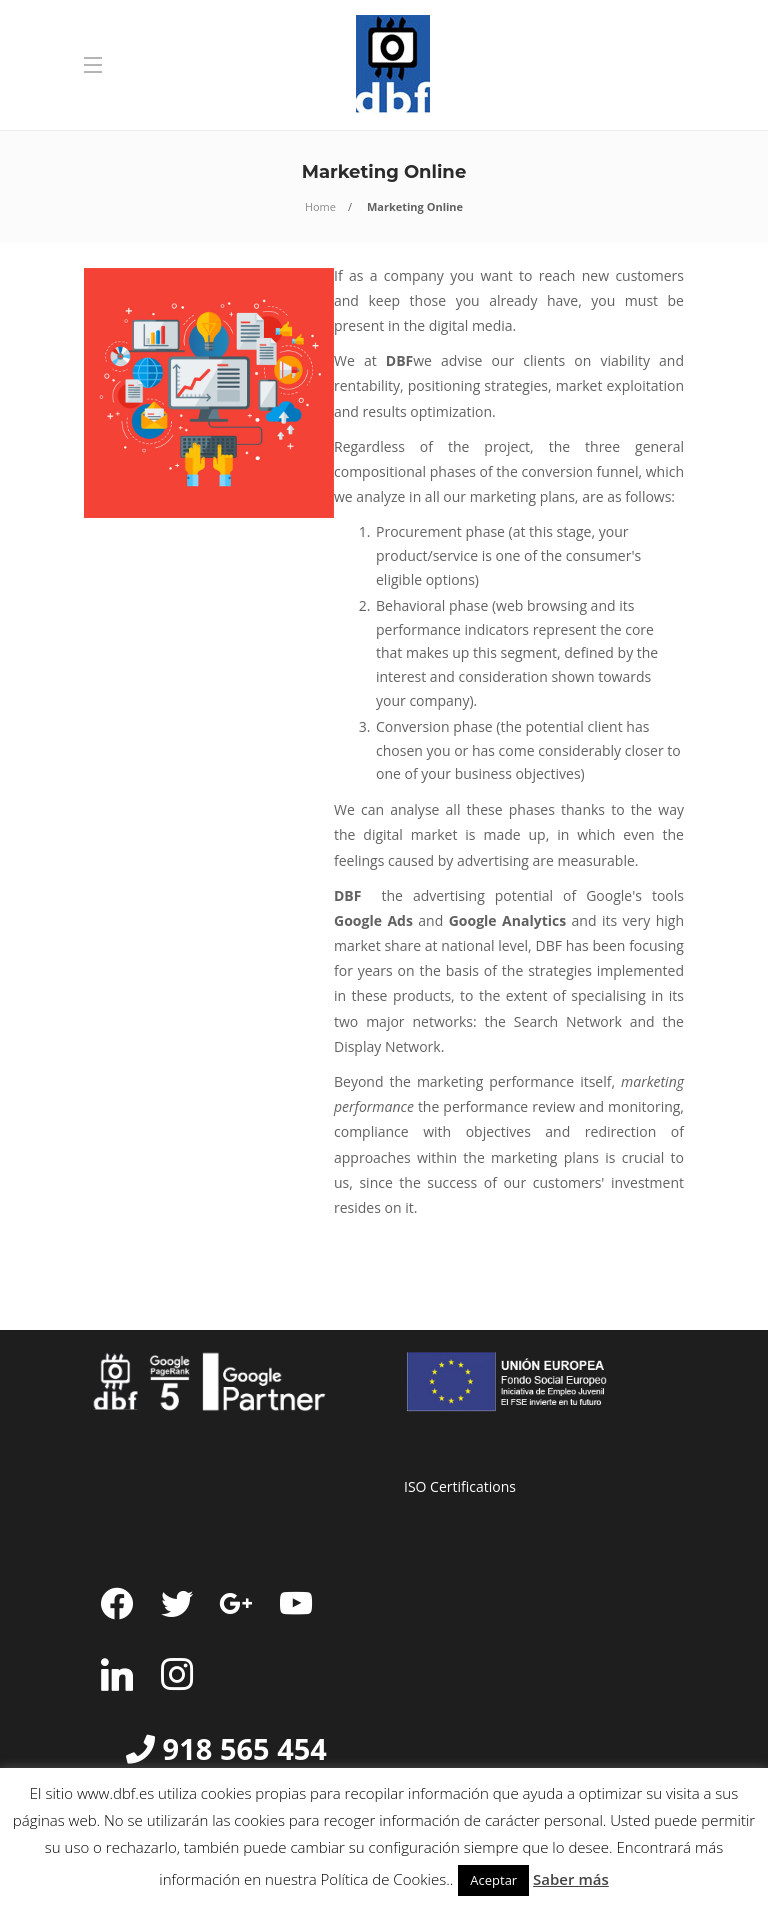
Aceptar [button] (493, 1880)
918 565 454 (245, 1748)
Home (320, 206)
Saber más (571, 1879)
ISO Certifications (460, 1486)
